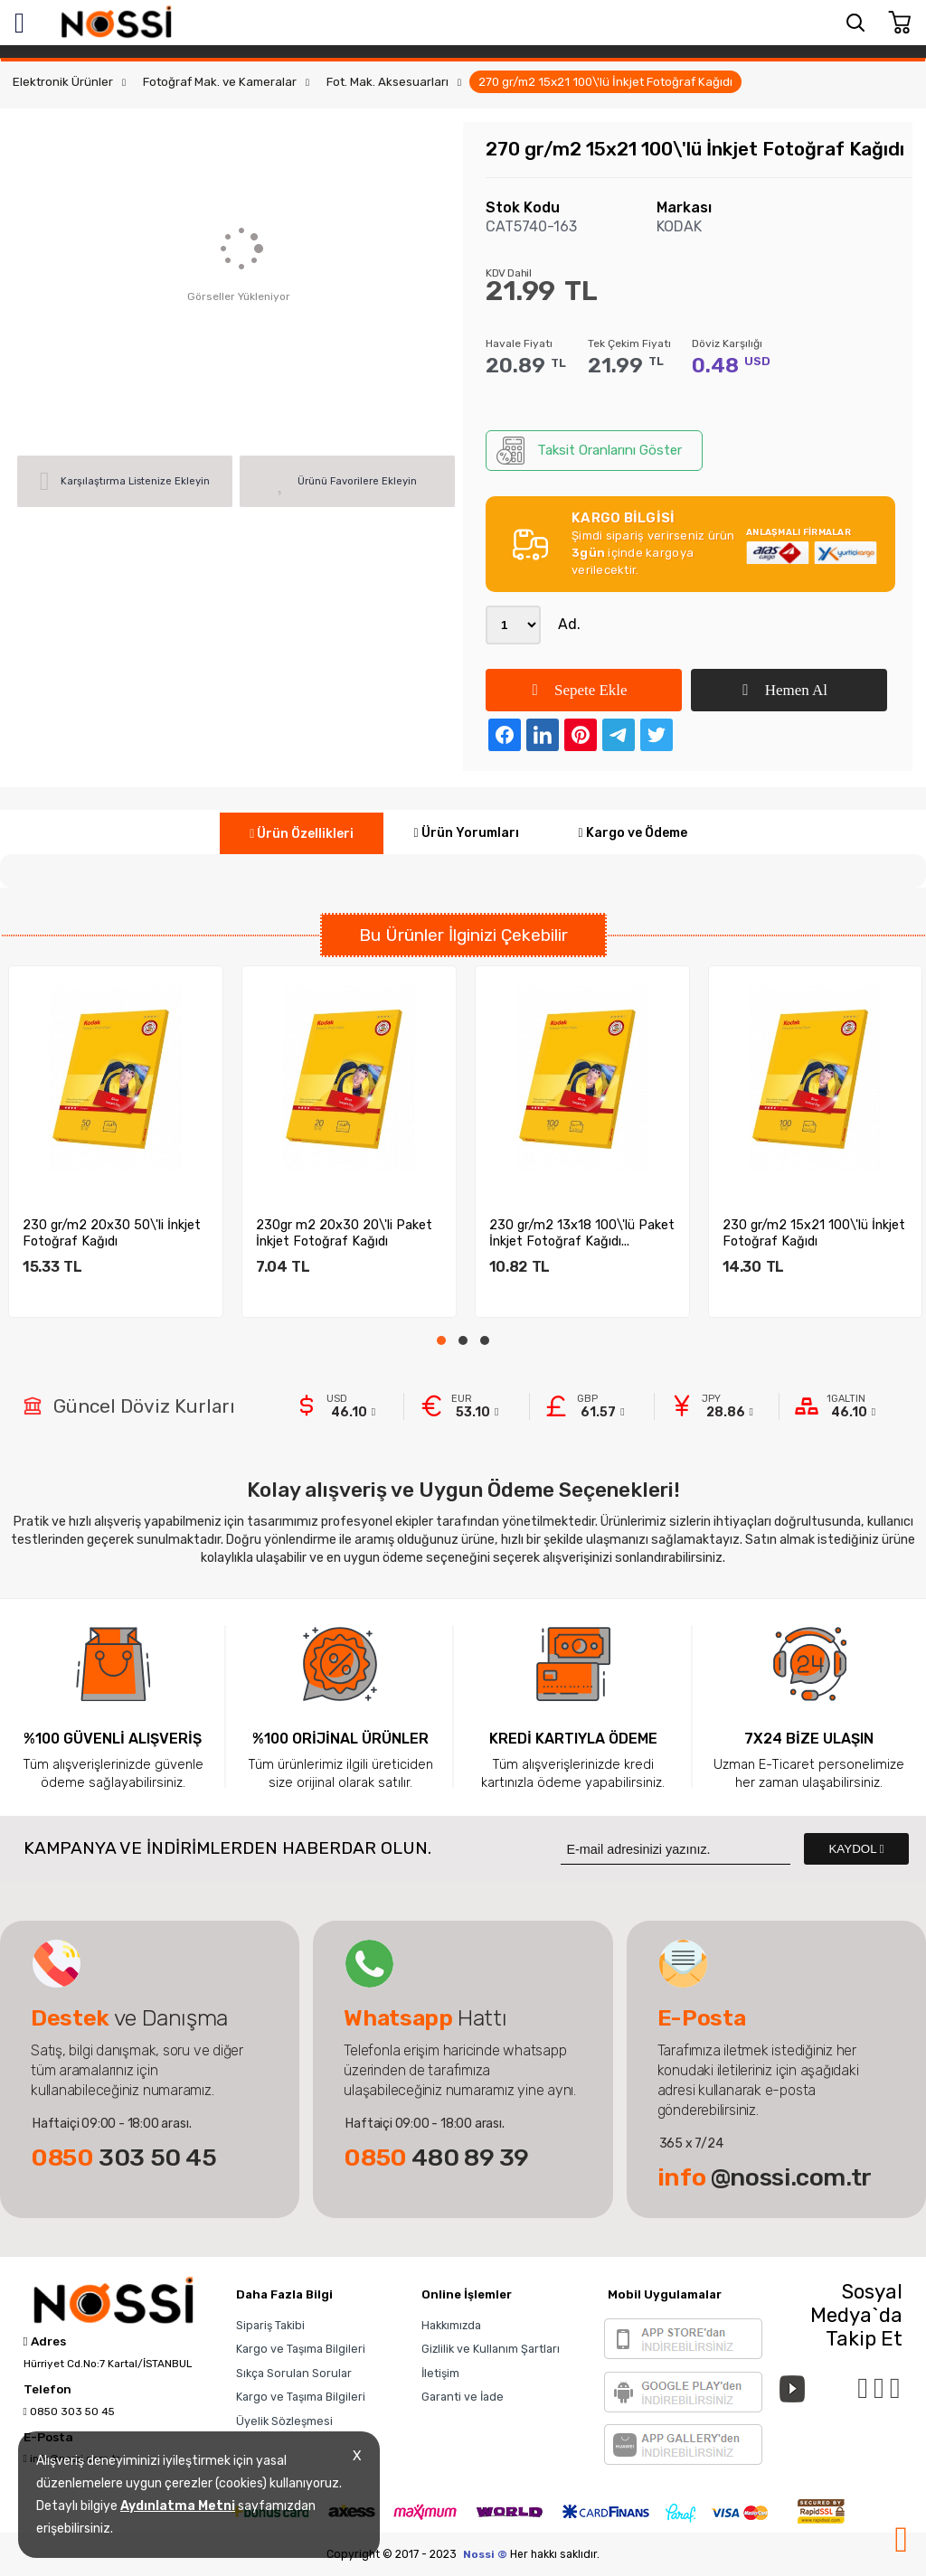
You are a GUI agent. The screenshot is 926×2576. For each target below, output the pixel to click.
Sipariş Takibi (270, 2325)
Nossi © (485, 2554)
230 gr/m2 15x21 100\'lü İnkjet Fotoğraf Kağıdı (814, 1232)
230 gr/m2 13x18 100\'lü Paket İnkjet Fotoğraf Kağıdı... (582, 1232)
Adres (45, 2342)
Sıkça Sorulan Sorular (294, 2373)
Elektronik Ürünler (63, 82)
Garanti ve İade (462, 2396)
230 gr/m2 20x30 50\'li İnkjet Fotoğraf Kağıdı (112, 1232)
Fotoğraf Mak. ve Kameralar (220, 82)
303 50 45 (124, 2157)
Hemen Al (784, 690)
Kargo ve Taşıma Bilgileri (300, 2348)
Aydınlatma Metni (177, 2506)
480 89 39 (436, 2157)
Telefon (47, 2389)
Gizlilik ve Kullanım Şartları (490, 2348)
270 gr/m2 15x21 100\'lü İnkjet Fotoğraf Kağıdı (605, 82)
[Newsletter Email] (675, 1849)
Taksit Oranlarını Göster (589, 451)
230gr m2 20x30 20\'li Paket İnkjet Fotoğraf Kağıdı (344, 1232)
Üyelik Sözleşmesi (284, 2421)
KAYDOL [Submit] (855, 1849)
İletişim (440, 2373)
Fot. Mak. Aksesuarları (387, 82)
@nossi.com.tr (764, 2177)
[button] (441, 1340)
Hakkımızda (451, 2325)
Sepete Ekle (579, 690)
